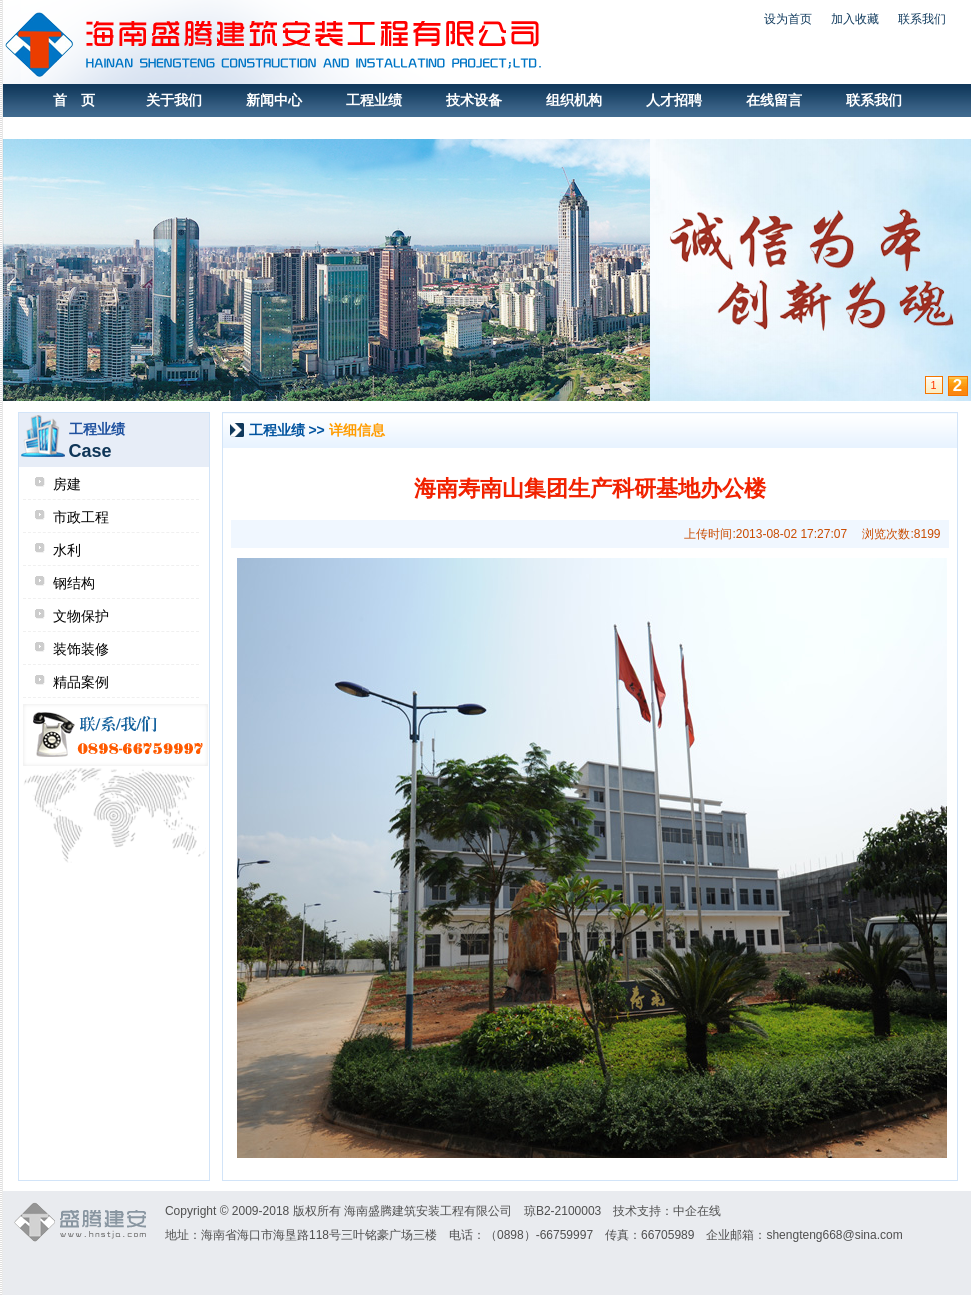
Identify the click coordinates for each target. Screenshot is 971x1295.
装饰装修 (81, 649)
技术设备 (474, 100)
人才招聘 (674, 100)
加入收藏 (855, 19)
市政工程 (81, 517)
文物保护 (81, 616)
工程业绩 (374, 100)
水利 (67, 550)
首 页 (74, 100)
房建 (67, 484)
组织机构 (574, 100)
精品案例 (81, 682)
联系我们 (922, 19)
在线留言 (774, 100)
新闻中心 (274, 100)
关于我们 (174, 100)
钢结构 (74, 583)
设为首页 (788, 19)
